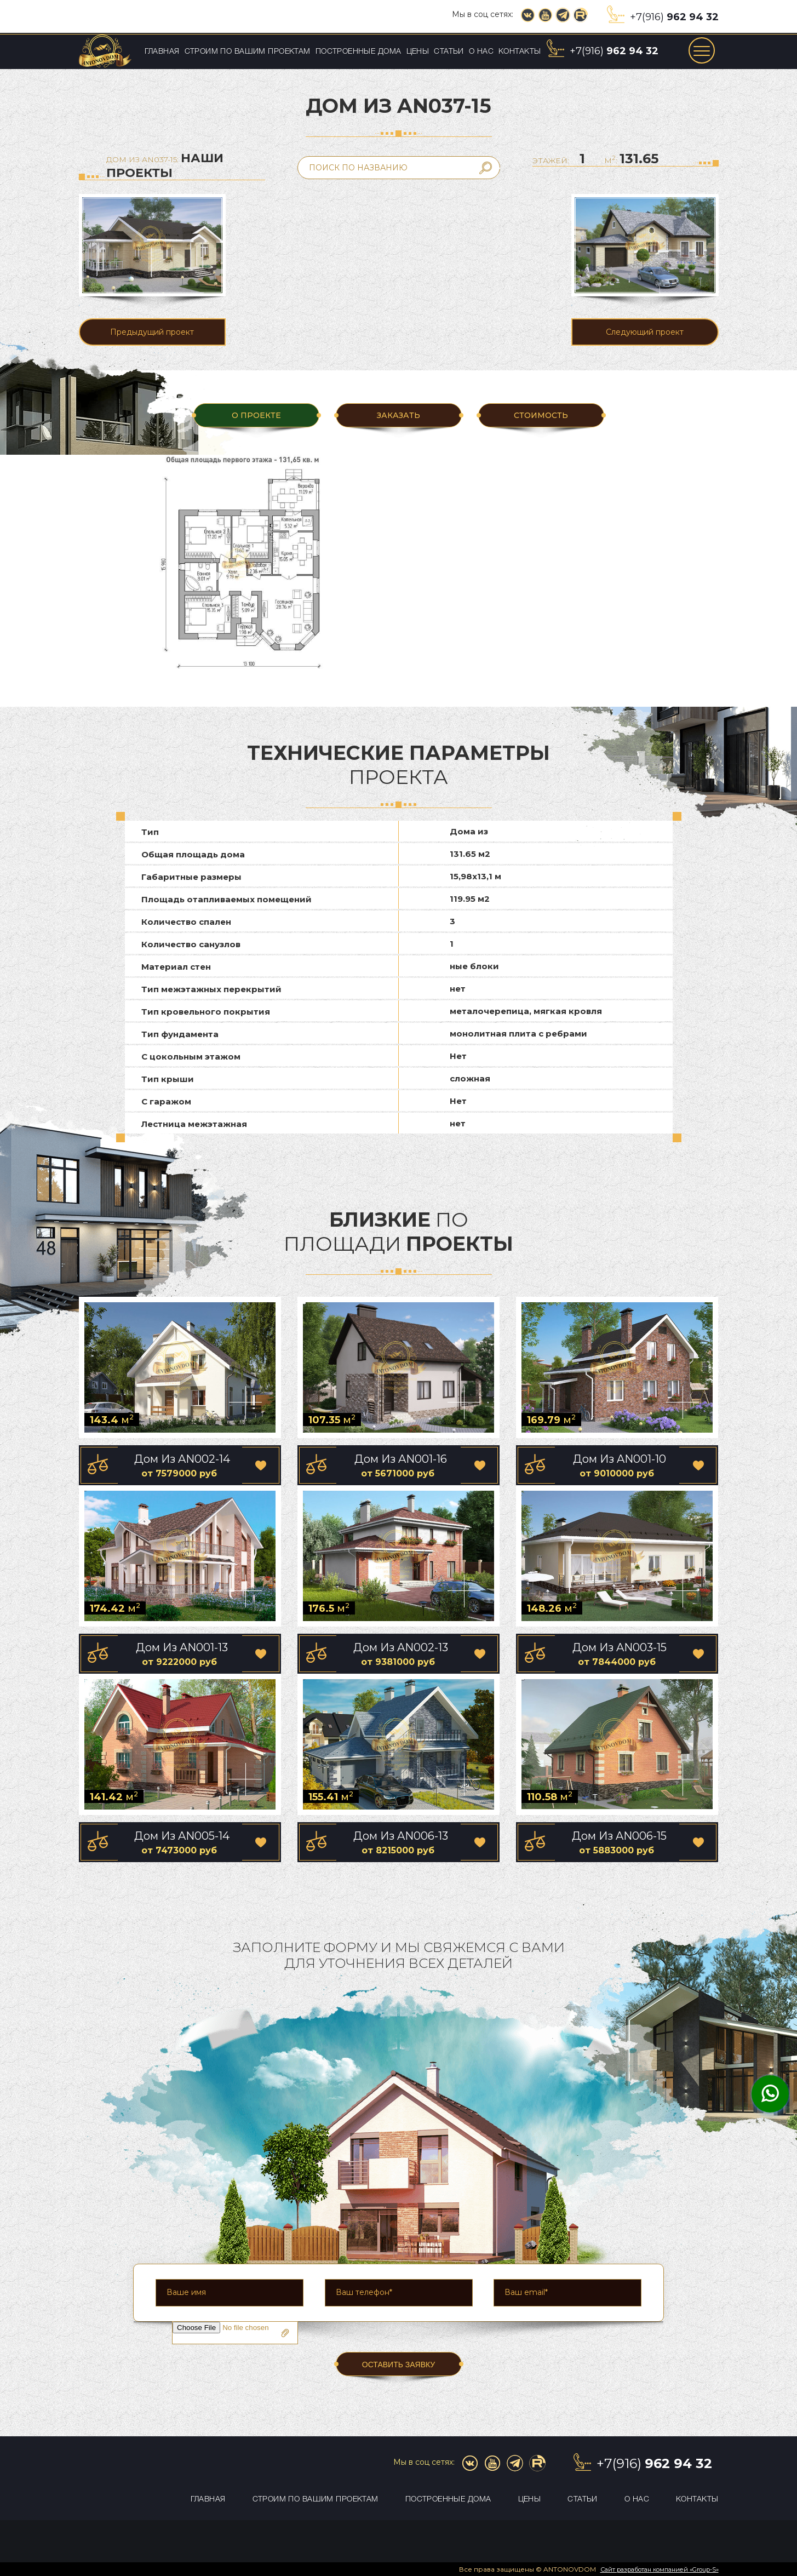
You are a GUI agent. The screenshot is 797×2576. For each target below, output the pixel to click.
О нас (481, 51)
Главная (162, 51)
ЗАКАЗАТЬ (399, 415)
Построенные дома (359, 51)
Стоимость (541, 415)
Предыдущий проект (152, 332)
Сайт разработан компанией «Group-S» (659, 2569)
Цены (417, 51)
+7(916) (674, 17)
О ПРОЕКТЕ (256, 415)
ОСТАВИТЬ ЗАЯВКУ (399, 2364)
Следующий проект (645, 332)
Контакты (519, 51)
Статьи (449, 51)
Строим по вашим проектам (248, 51)
